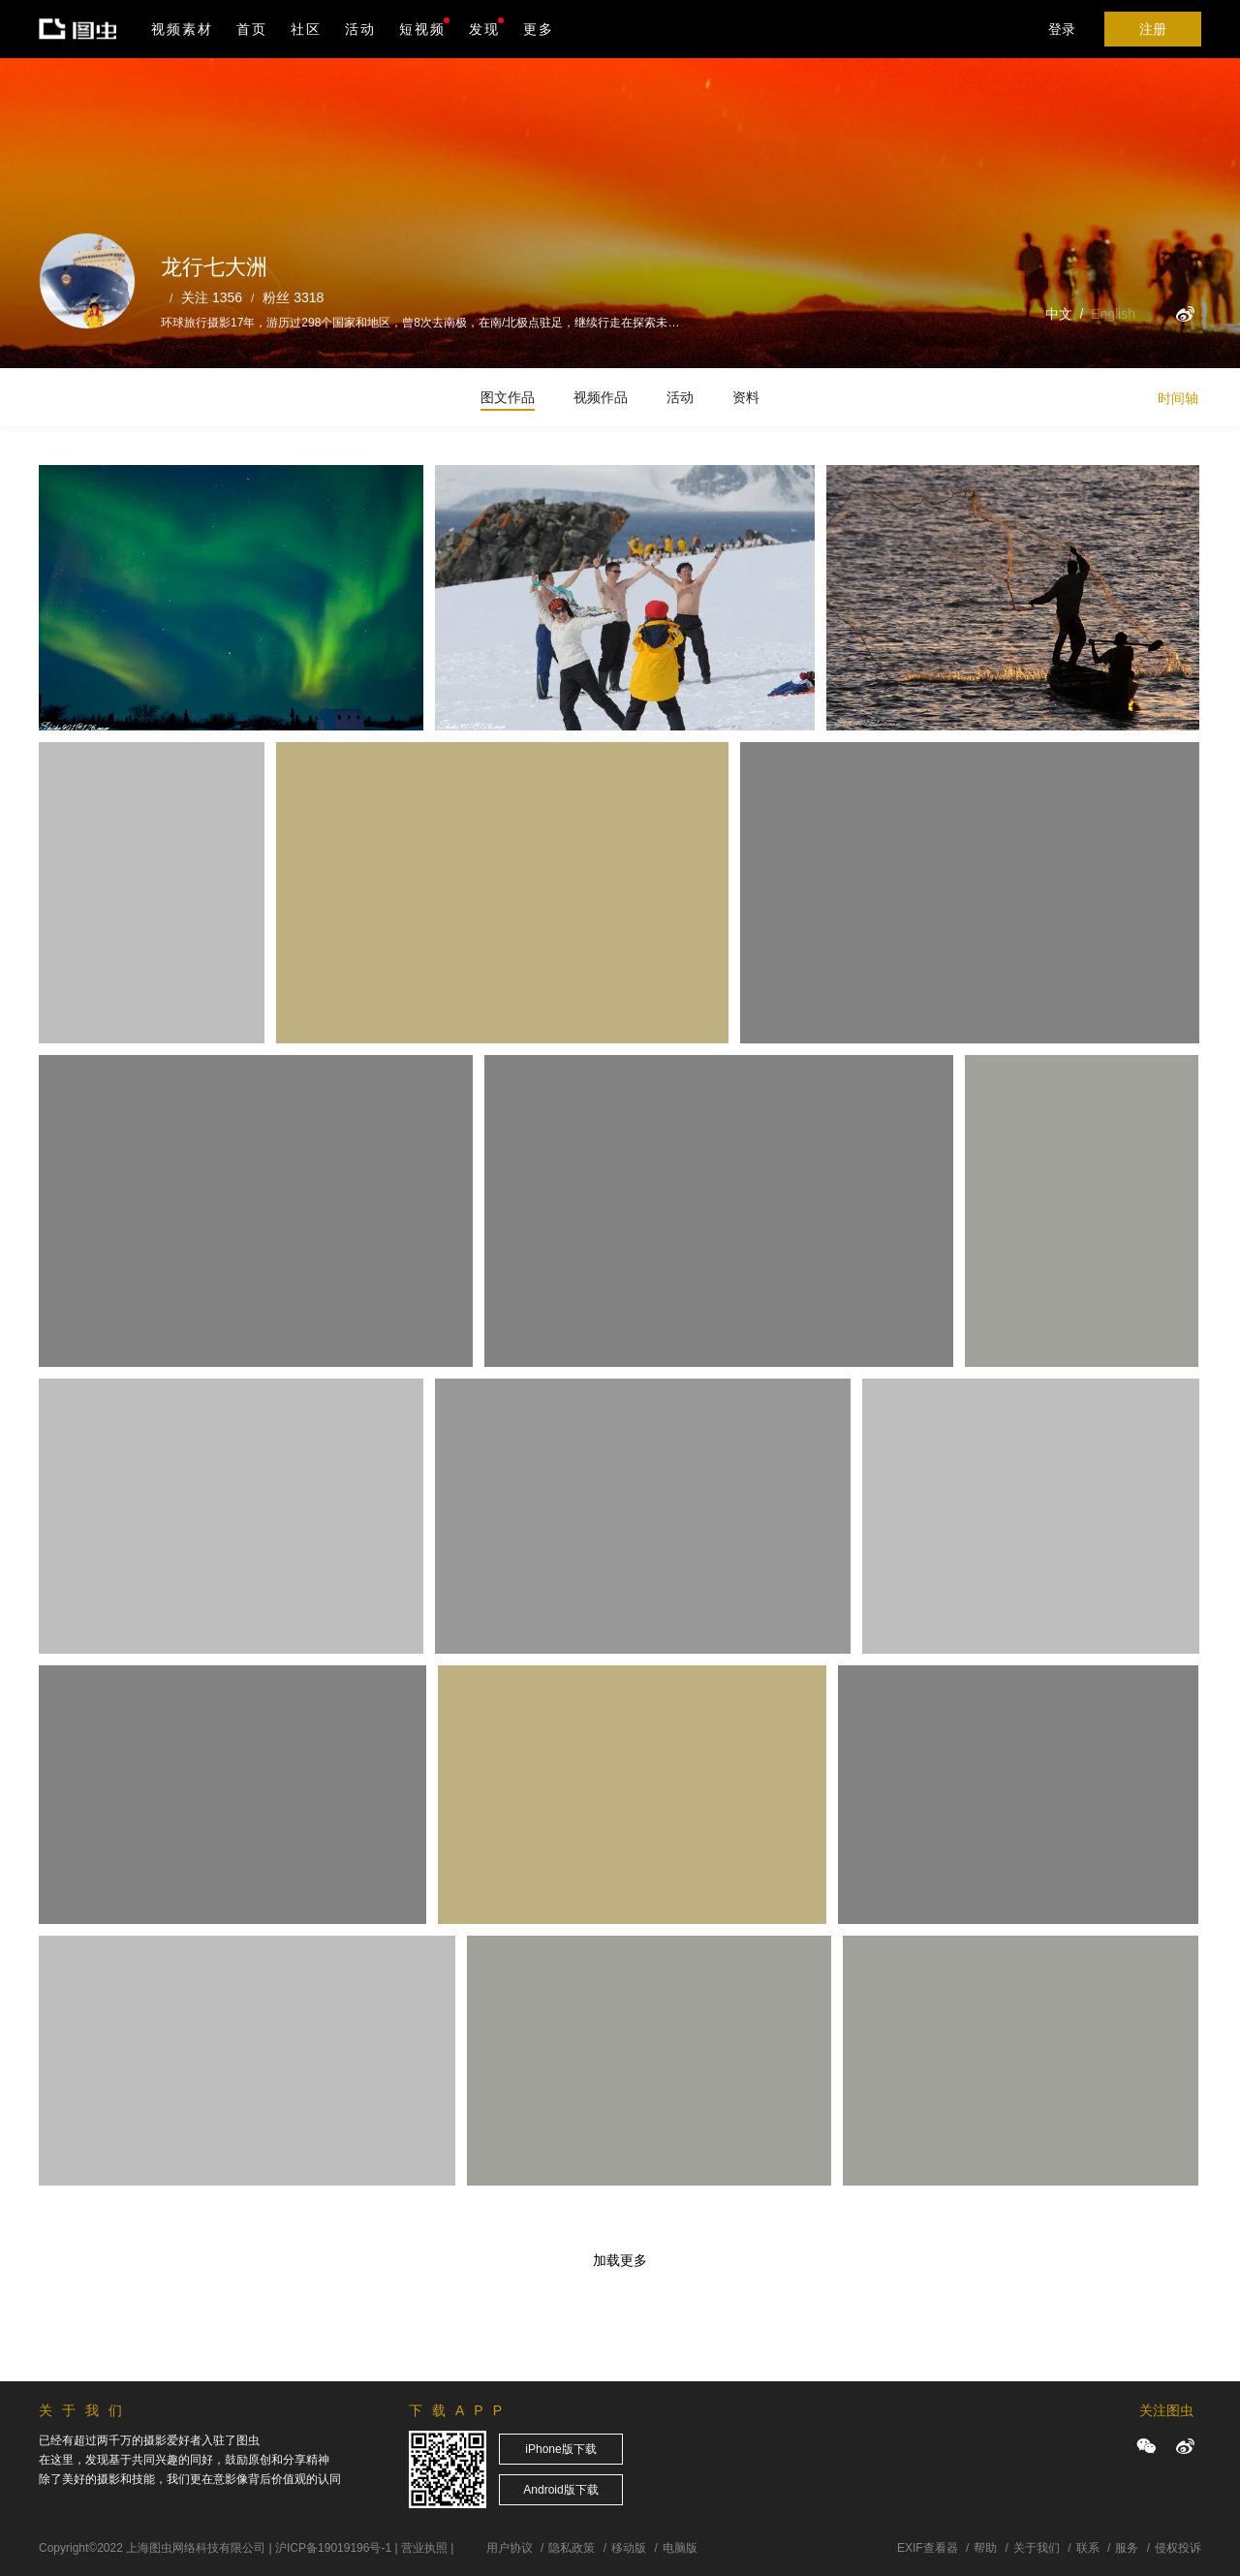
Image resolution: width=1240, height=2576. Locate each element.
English (1113, 314)
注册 (1152, 29)
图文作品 (507, 397)
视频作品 (601, 397)
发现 (486, 27)
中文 (1058, 314)
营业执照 (424, 2548)
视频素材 (182, 29)
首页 (251, 29)
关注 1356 (211, 297)
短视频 (422, 29)
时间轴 (1178, 398)
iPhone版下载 (560, 2449)
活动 (360, 29)
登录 (1061, 29)
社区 (306, 29)
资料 (746, 397)
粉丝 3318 (293, 297)
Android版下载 (560, 2490)
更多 (538, 29)
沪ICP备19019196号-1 (333, 2548)
